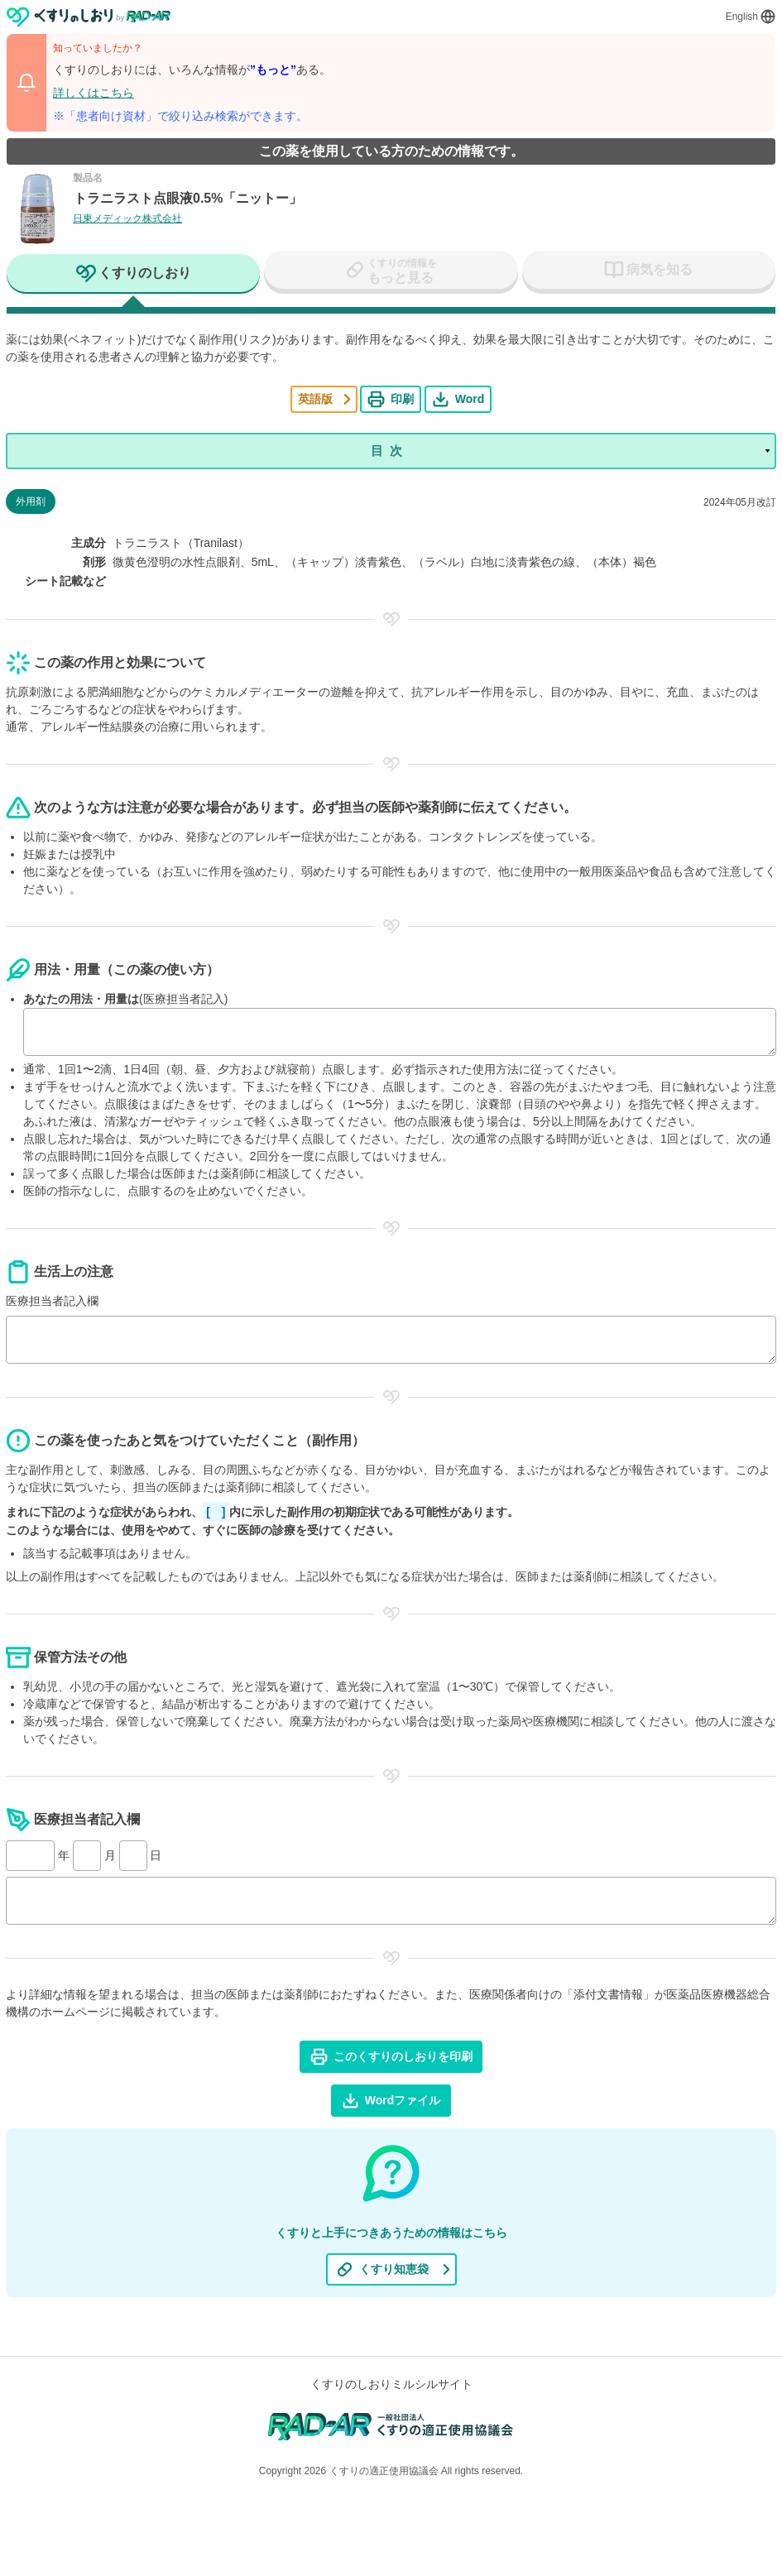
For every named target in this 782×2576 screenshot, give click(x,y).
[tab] (133, 275)
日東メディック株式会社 (127, 218)
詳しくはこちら (93, 92)
